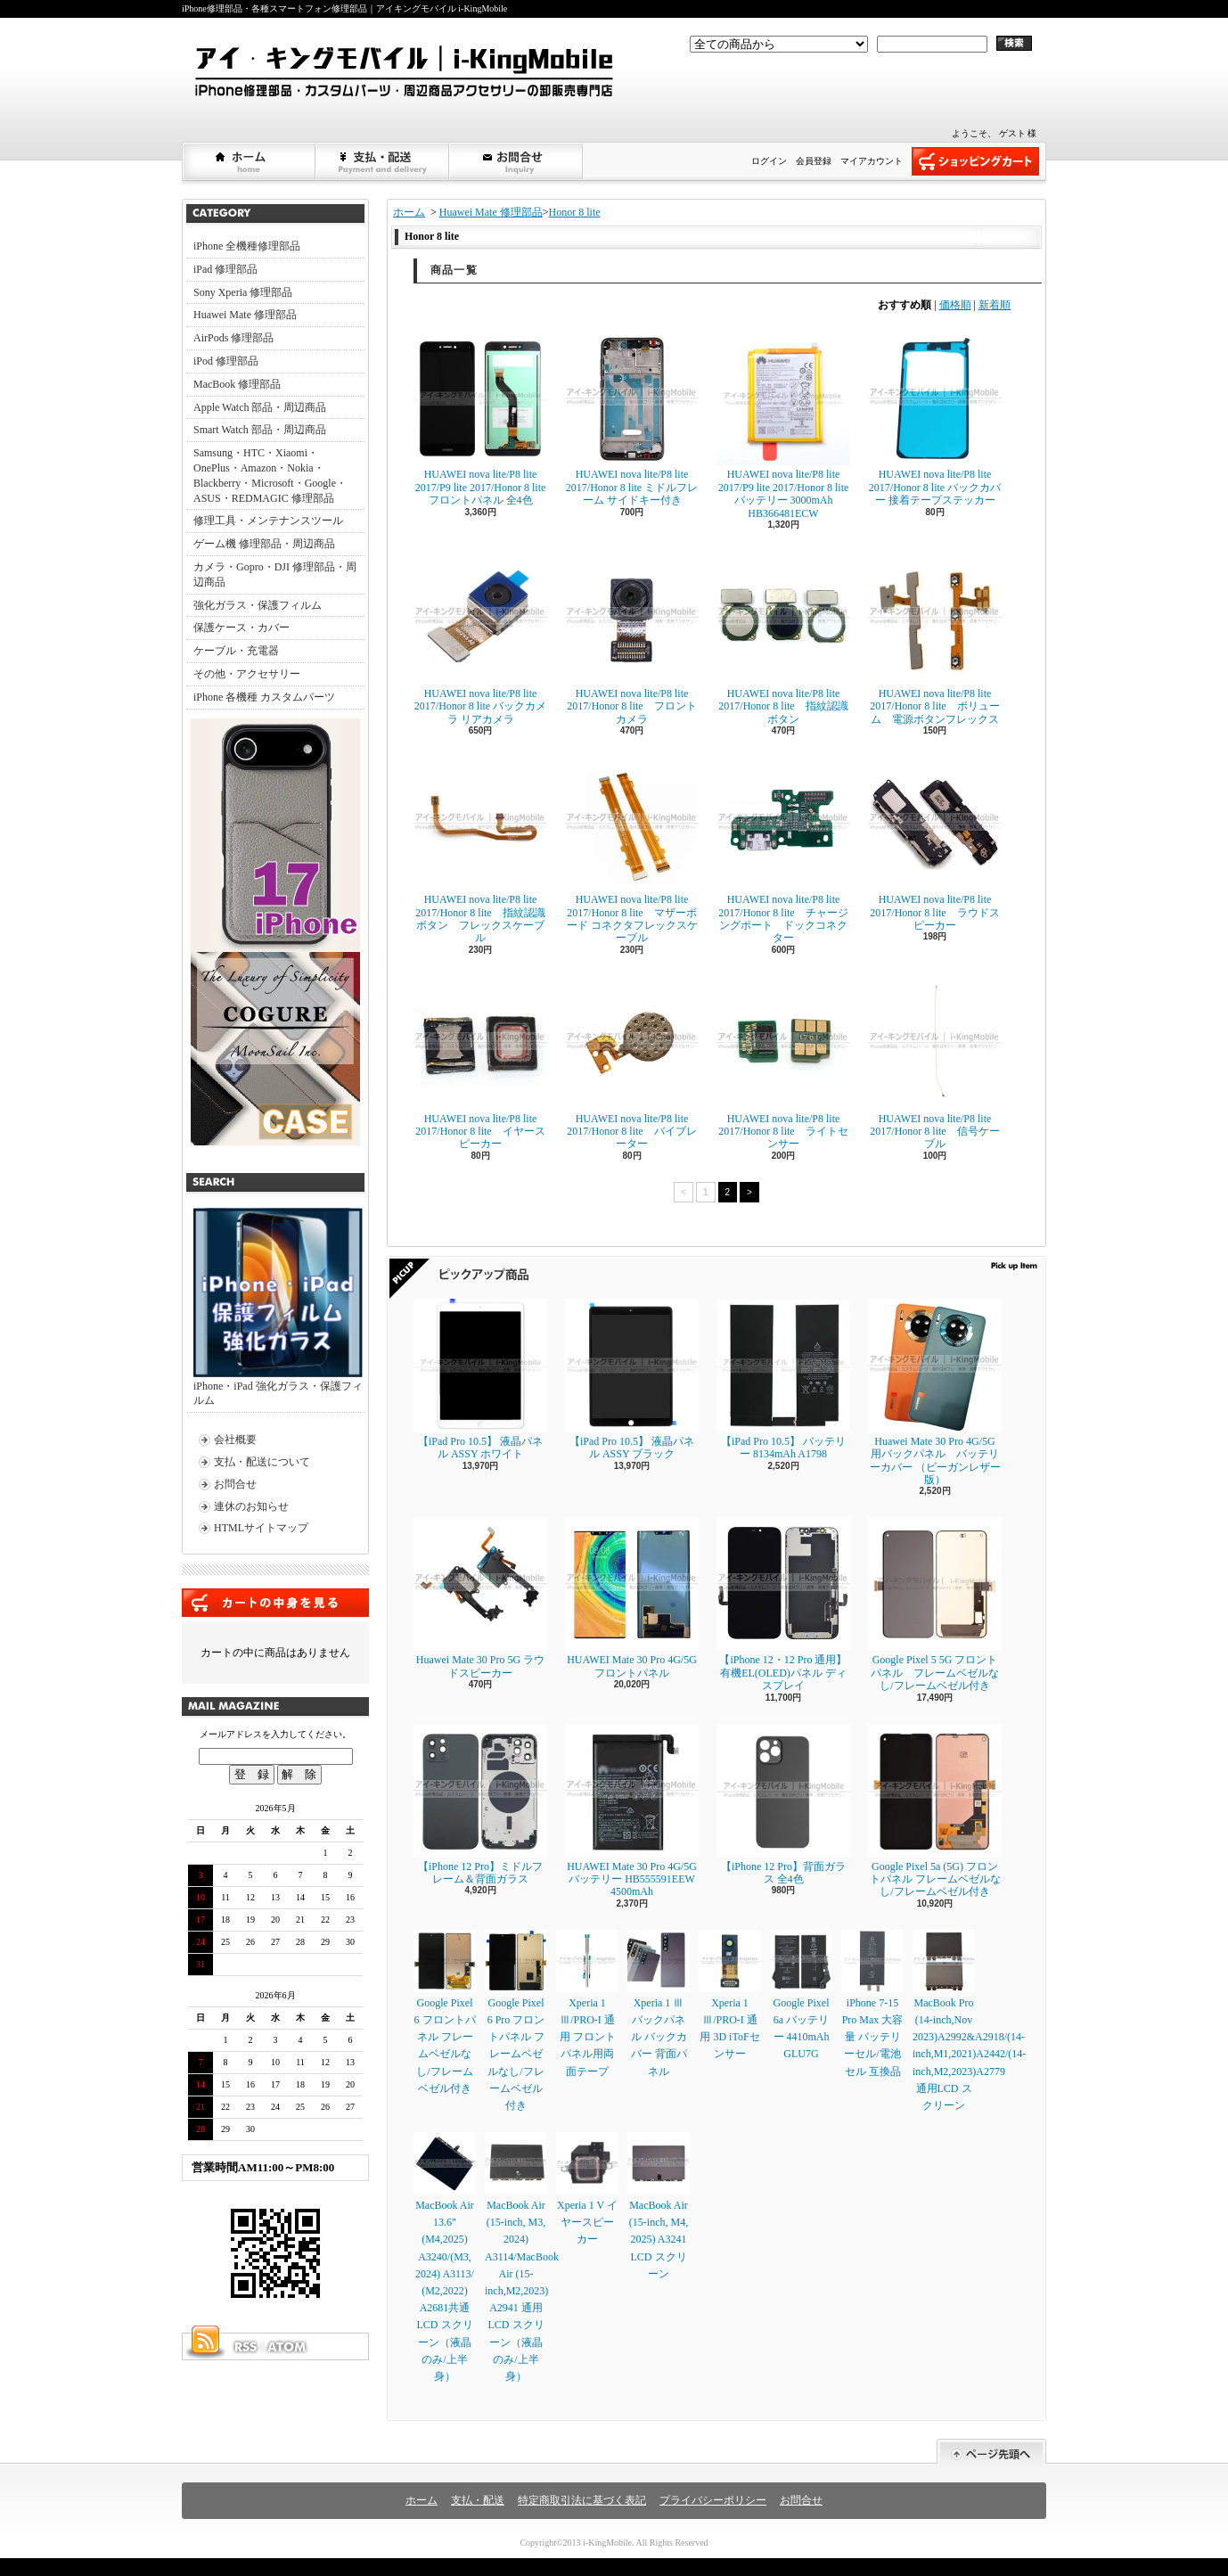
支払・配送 (477, 2500)
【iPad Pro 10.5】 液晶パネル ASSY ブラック (632, 1379)
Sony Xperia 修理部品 (242, 292)
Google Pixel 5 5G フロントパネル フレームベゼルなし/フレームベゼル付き (935, 1604)
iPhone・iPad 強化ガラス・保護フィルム (278, 1307)
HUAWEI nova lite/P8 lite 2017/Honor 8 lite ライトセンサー (783, 1063)
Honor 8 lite (575, 212)
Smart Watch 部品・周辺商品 (259, 429)
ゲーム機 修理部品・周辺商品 (264, 543)
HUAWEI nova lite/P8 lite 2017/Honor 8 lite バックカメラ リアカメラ (480, 638)
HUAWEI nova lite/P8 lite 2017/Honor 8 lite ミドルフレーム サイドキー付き (632, 419)
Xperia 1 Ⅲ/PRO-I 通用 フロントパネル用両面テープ (587, 2004)
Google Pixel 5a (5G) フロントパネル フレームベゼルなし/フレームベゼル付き (935, 1811)
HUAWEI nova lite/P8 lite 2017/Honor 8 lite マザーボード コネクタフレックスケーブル (632, 850)
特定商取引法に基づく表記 (582, 2500)
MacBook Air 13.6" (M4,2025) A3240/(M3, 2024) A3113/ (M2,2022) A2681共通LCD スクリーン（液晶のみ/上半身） (444, 2257)
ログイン (769, 161)
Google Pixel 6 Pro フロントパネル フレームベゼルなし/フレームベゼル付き (516, 2021)
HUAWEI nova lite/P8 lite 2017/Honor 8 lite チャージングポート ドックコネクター (783, 850)
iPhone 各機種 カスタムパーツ (264, 697)
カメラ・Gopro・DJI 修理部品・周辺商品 (274, 574)
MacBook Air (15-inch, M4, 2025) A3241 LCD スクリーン (658, 2206)
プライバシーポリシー (712, 2500)
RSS (245, 2347)
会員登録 (813, 161)
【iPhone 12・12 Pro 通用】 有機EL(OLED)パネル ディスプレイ (783, 1604)
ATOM (287, 2347)
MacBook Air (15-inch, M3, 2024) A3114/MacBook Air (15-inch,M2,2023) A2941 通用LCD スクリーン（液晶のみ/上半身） (522, 2257)
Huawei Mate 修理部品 (245, 314)
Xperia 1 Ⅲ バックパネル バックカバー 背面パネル (658, 2004)
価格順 (955, 305)
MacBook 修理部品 (237, 384)
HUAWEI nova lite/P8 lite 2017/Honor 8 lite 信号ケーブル (935, 1063)
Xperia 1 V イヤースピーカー (587, 2188)
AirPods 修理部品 (233, 338)
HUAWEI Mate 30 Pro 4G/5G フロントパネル (632, 1597)
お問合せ (517, 161)
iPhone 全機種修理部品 (246, 246)
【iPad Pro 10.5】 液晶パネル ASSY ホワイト (480, 1379)
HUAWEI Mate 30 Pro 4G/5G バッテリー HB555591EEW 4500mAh (632, 1811)
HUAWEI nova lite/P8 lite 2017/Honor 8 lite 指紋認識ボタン (783, 638)
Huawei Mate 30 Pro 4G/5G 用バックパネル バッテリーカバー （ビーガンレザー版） (935, 1392)
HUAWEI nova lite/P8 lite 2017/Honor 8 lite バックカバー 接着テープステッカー (935, 419)
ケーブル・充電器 (236, 650)
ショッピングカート (975, 161)
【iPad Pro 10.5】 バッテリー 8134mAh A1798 (783, 1379)
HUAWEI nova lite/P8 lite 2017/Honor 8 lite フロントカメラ (632, 638)
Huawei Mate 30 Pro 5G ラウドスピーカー (480, 1597)
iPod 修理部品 (225, 361)
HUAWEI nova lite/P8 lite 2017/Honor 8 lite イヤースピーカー (480, 1063)
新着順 (994, 305)
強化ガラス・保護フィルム (257, 605)
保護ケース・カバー (241, 627)
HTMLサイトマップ (261, 1528)
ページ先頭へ (991, 2452)
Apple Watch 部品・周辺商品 (259, 407)
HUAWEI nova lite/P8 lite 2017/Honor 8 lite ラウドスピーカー (935, 844)
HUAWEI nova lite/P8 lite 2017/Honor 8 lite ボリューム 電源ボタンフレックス (935, 638)
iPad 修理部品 (225, 269)
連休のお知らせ (251, 1506)
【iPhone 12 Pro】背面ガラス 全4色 (783, 1804)
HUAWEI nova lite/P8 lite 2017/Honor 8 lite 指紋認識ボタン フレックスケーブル (480, 850)
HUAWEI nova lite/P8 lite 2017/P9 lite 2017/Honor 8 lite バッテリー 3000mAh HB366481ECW (783, 425)
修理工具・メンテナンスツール (268, 520)
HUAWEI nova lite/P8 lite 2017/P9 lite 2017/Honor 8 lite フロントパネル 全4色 (480, 419)
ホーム (249, 161)
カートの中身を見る (275, 1602)
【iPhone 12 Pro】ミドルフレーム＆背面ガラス (480, 1804)
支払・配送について (383, 161)
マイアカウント (871, 161)
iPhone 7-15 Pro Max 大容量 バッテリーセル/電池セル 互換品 (872, 2004)
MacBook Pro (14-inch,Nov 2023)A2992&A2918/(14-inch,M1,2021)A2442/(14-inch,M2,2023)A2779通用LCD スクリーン (969, 2021)
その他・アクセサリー (246, 674)
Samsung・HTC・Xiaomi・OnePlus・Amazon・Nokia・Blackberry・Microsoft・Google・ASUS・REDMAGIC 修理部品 (270, 475)
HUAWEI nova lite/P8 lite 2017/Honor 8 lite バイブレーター (632, 1063)
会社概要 (235, 1439)
